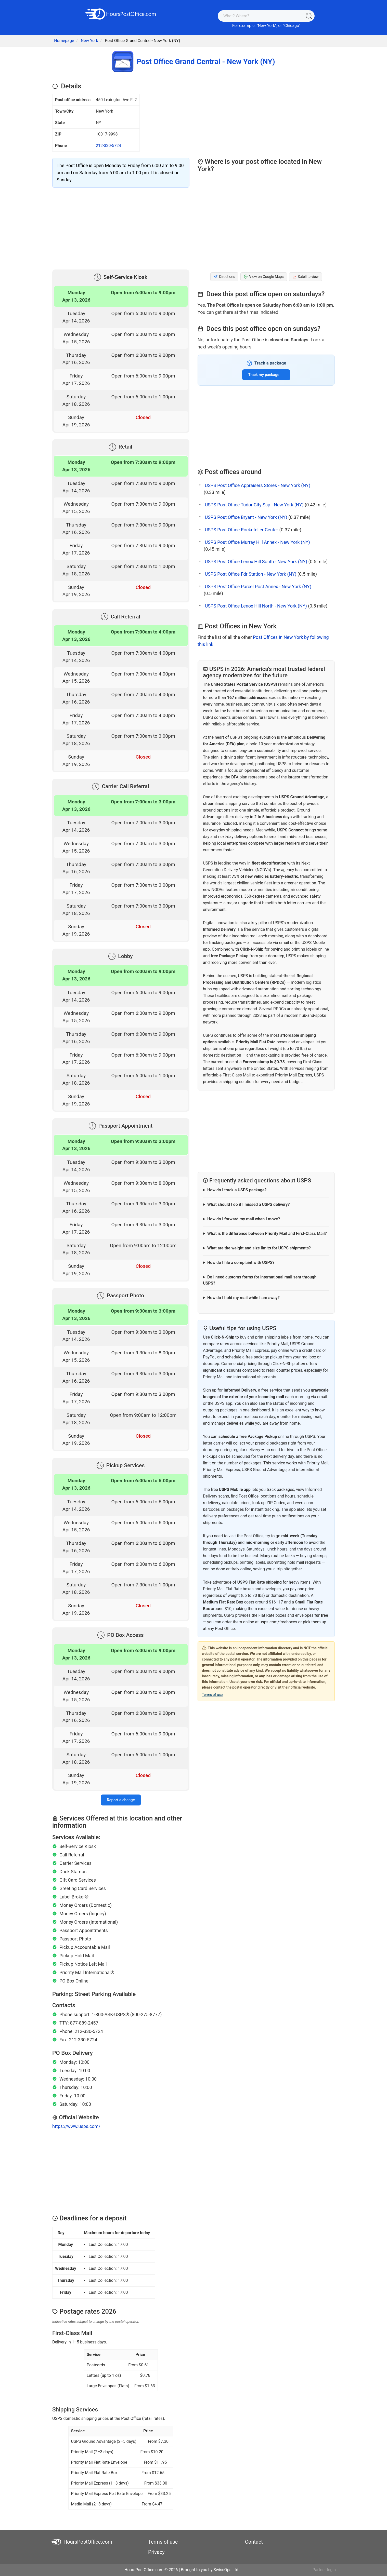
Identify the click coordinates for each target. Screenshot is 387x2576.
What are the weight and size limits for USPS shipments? (259, 1248)
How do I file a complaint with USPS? (241, 1262)
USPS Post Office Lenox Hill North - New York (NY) (256, 606)
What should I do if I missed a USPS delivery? (248, 1204)
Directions (224, 277)
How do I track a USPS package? (236, 1190)
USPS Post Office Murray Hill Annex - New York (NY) (257, 542)
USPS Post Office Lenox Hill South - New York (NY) (256, 561)
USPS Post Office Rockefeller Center (241, 529)
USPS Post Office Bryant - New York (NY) (246, 517)
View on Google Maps (264, 277)
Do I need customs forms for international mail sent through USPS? (259, 1280)
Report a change (121, 1800)
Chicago (291, 25)
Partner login (324, 2569)
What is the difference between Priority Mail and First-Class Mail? (267, 1233)
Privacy (156, 2552)
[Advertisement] (121, 227)
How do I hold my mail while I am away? (243, 1297)
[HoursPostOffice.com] (121, 13)
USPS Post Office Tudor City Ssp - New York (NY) (254, 504)
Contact (254, 2542)
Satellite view (305, 277)
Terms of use (212, 1695)
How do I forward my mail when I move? (243, 1219)
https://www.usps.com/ (76, 2126)
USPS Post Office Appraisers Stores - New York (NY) (257, 485)
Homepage (64, 40)
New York (266, 25)
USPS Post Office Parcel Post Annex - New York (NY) (258, 586)
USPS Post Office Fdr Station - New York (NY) (250, 574)
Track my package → (266, 374)
